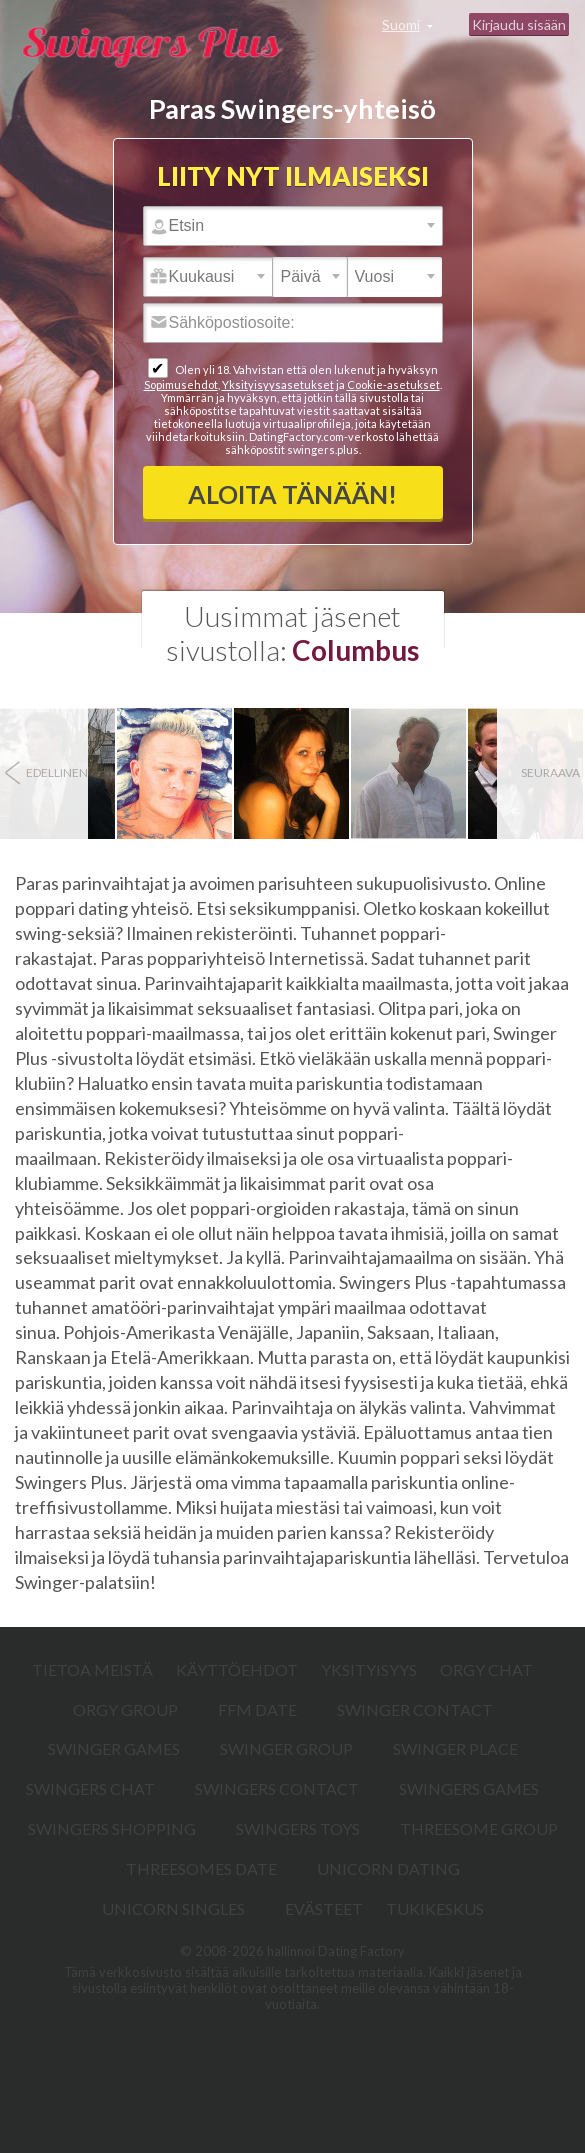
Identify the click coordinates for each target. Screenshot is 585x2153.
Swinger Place (455, 1748)
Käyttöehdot (237, 1669)
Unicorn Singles (173, 1908)
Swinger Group (286, 1748)
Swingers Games (469, 1788)
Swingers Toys (298, 1828)
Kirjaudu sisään (519, 24)
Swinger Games (114, 1748)
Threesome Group (479, 1828)
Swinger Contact (415, 1709)
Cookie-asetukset (393, 384)
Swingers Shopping (112, 1828)
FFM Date (257, 1709)
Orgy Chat (486, 1669)
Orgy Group (125, 1709)
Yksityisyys (369, 1669)
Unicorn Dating (388, 1868)
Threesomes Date (201, 1868)
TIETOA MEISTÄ (92, 1669)
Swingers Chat (90, 1788)
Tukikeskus (435, 1908)
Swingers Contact (277, 1788)
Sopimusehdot (181, 384)
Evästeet (324, 1908)
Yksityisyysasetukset (278, 384)
